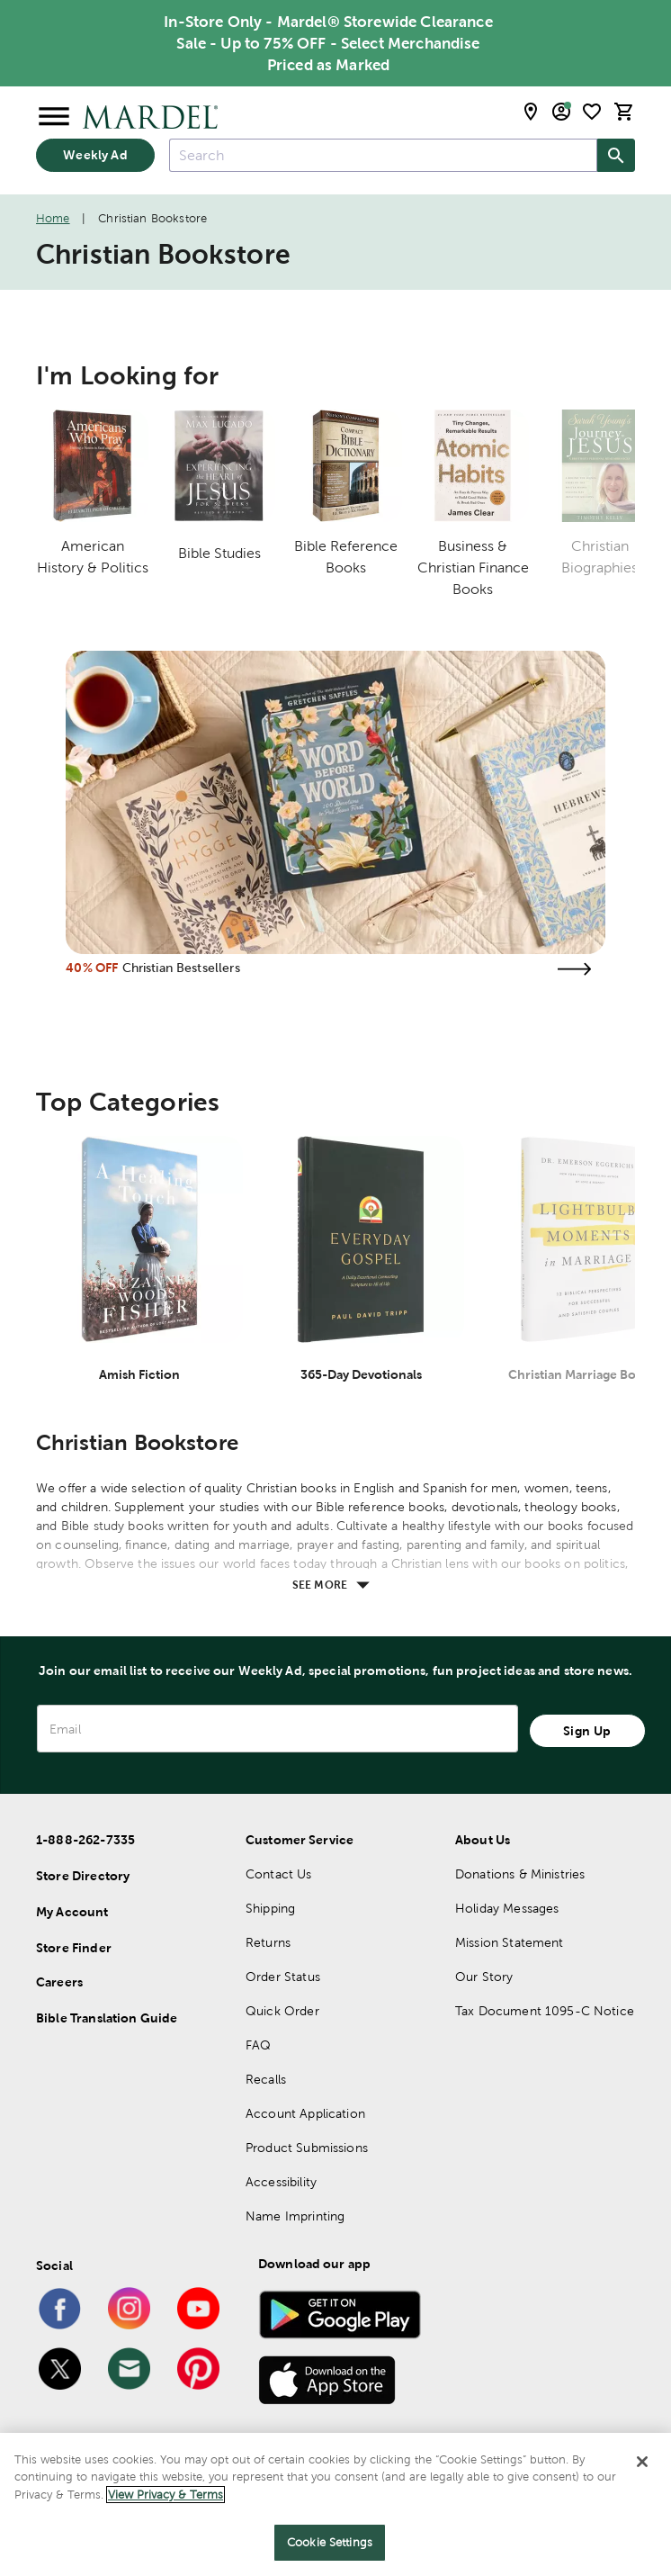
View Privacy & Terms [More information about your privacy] (165, 2494)
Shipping (270, 1908)
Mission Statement (509, 1942)
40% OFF (92, 967)
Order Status (283, 1976)
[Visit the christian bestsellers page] (575, 969)
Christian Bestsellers (181, 967)
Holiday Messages (507, 1908)
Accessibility (281, 2182)
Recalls (266, 2079)
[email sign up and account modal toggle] (561, 112)
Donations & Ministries (520, 1874)
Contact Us (279, 1874)
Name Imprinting (295, 2216)
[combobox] (383, 155)
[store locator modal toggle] (531, 112)
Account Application (305, 2113)
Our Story (484, 1976)
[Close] (642, 2461)
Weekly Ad (95, 155)
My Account (72, 1912)
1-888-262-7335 (85, 1840)
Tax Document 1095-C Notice (544, 2011)
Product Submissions (307, 2147)
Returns (268, 1942)
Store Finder (74, 1948)
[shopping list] (592, 112)
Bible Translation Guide (106, 2018)
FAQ (258, 2045)
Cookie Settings (329, 2542)
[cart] (624, 111)
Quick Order (282, 2011)
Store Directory (83, 1876)
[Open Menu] (54, 117)
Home (53, 218)
